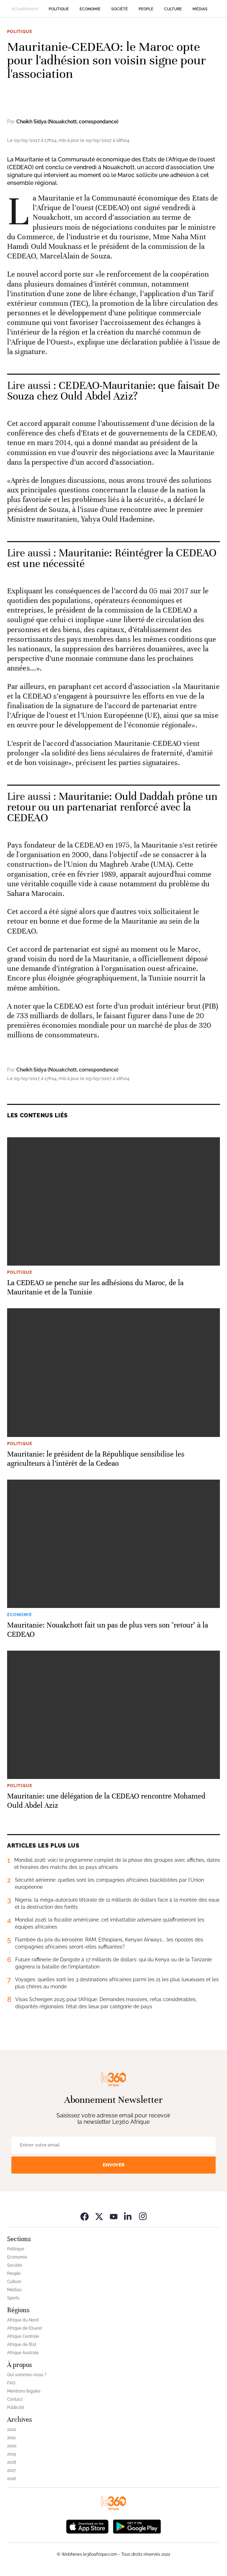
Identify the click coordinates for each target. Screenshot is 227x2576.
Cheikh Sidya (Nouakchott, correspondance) (67, 121)
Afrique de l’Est (21, 2344)
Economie (90, 9)
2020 (11, 2445)
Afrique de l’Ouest (24, 2328)
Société (119, 9)
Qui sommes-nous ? (27, 2374)
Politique (59, 9)
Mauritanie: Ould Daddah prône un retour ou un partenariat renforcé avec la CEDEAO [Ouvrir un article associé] (112, 807)
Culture (173, 9)
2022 (11, 2429)
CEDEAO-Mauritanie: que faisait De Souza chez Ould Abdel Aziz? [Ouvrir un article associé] (113, 391)
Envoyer (114, 2165)
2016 (11, 2478)
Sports (13, 2298)
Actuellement (24, 8)
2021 (11, 2437)
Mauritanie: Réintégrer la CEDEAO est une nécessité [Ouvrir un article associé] (112, 558)
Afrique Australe (23, 2352)
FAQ (11, 2382)
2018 (11, 2462)
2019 (11, 2454)
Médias (200, 9)
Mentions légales (23, 2391)
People (146, 9)
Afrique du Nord (23, 2320)
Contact (15, 2399)
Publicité (15, 2407)
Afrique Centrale (23, 2336)
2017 (11, 2470)
